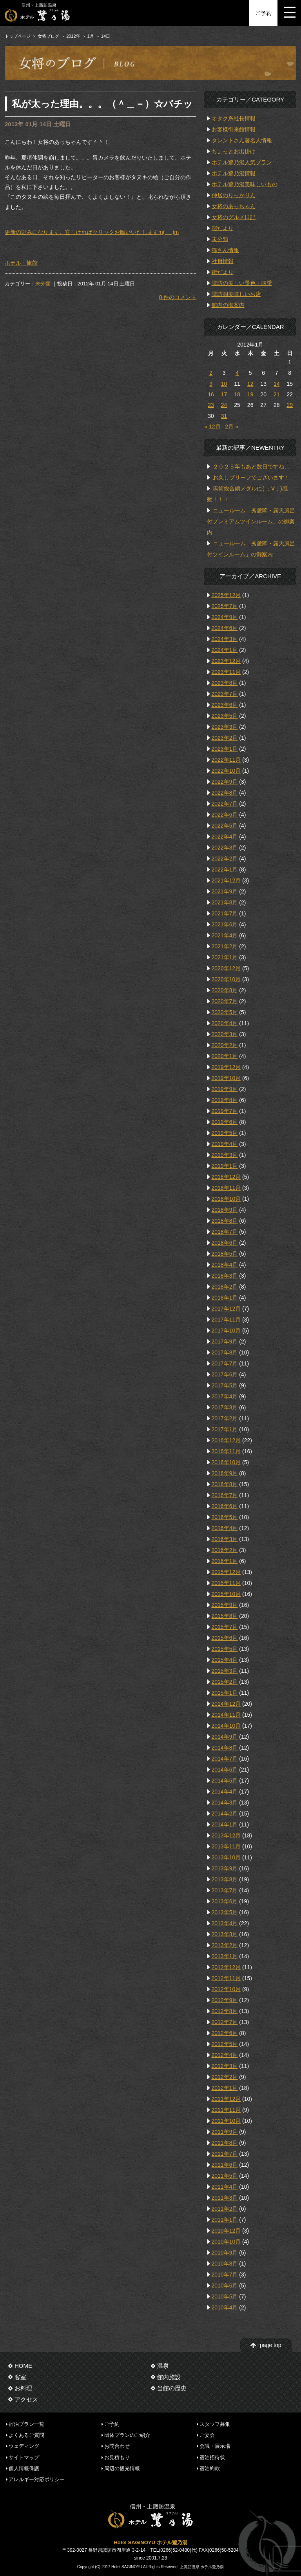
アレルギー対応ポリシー (37, 2479)
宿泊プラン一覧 (26, 2424)
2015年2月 (225, 1682)
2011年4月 (225, 2187)
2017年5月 (225, 1385)
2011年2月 (225, 2209)
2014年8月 (225, 1748)
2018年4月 (225, 1265)
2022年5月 (225, 825)
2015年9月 (225, 1605)
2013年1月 (225, 1956)
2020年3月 (225, 1034)
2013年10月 (226, 1857)
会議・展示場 (214, 2446)
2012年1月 (225, 2088)
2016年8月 (225, 1484)
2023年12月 (226, 661)
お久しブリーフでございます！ (251, 477)
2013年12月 (226, 1835)
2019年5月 (225, 1133)
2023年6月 (225, 705)
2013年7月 (225, 1890)
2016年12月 (226, 1440)
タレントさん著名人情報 (242, 140)
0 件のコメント (178, 297)
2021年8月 (225, 902)
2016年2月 (225, 1550)
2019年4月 (225, 1144)
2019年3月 (225, 1155)
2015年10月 (226, 1594)
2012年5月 (225, 2044)
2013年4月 (225, 1923)
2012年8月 (225, 2011)
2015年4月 (225, 1660)
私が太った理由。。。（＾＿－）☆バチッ (102, 103)
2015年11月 (226, 1583)
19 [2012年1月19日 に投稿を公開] (250, 394)
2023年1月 (225, 749)
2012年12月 (226, 1967)
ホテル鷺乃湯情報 (234, 173)
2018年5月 (225, 1254)
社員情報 (223, 261)
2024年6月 (225, 628)
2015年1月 (225, 1693)
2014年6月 (225, 1769)
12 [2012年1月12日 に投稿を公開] (250, 384)
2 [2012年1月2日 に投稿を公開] (210, 373)
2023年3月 (225, 727)
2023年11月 (226, 672)
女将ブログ (48, 36)
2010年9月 (225, 2252)
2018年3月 (225, 1276)
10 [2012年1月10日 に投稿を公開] (224, 384)
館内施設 (169, 2377)
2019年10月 (226, 1078)
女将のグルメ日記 (234, 217)
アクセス (26, 2399)
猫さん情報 (225, 250)
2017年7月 (225, 1363)
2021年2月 (225, 946)
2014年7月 (225, 1758)
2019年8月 (225, 1100)
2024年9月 (225, 617)
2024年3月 (225, 639)
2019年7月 (225, 1111)
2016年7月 (225, 1495)
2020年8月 (225, 990)
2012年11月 (226, 1978)
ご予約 (263, 13)
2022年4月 (225, 836)
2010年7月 (225, 2274)
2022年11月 (226, 760)
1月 (90, 36)
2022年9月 (225, 782)
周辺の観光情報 (122, 2468)
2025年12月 (226, 595)
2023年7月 (225, 694)
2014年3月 (225, 1802)
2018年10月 (226, 1199)
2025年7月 (225, 606)
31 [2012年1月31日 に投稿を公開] (224, 416)
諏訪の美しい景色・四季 (242, 283)
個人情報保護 (24, 2468)
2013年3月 (225, 1934)
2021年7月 (225, 913)
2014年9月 (225, 1737)
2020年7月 (225, 1001)
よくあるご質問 (26, 2435)
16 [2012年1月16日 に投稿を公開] (211, 394)
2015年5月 (225, 1649)
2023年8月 (225, 683)
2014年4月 (225, 1791)
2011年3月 (225, 2198)
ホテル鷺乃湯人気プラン (242, 162)
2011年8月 (225, 2143)
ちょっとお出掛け (234, 151)
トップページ (18, 36)
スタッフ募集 (214, 2424)
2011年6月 (225, 2165)
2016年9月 (225, 1473)
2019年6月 (225, 1122)
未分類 (43, 284)
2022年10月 (226, 771)
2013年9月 (225, 1868)
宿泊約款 (209, 2468)
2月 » (231, 426)
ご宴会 (207, 2435)
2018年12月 (226, 1177)
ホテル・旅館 (21, 263)
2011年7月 (225, 2154)
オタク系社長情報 (234, 118)
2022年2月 (225, 858)
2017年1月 (225, 1429)
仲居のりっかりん (234, 195)
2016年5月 (225, 1517)
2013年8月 (225, 1879)
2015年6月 (225, 1638)
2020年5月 (225, 1012)
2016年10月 (226, 1462)
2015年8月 (225, 1616)
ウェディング (24, 2446)
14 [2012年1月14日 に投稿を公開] (277, 384)
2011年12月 (226, 2099)
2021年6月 (225, 924)
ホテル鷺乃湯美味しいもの (244, 184)
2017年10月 (226, 1330)
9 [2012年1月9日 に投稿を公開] (210, 384)
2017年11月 (226, 1319)
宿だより (223, 228)
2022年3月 (225, 847)
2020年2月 (225, 1045)
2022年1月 (225, 869)
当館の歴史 (172, 2388)
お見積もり (117, 2457)
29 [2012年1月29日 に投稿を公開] (289, 405)
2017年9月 (225, 1341)
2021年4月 (225, 935)
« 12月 (212, 426)
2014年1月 (225, 1824)
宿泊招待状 (212, 2457)
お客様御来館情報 (234, 129)
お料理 (23, 2388)
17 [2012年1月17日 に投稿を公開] (224, 394)
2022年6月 (225, 814)
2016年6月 (225, 1506)
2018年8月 (225, 1221)
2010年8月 (225, 2263)
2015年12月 (226, 1572)
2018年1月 (225, 1297)
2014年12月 (226, 1704)
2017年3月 (225, 1407)
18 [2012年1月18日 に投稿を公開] (237, 394)
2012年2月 (225, 2077)
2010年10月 (226, 2241)
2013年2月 (225, 1945)
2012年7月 (225, 2022)
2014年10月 (226, 1726)
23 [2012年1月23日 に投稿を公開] (211, 405)
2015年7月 (225, 1627)
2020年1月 (225, 1056)
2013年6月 (225, 1901)
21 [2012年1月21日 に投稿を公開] (277, 394)
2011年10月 (226, 2121)
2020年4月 (225, 1023)
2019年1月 (225, 1166)
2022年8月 (225, 793)
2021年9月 (225, 891)
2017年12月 (226, 1308)
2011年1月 (225, 2220)
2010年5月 (225, 2296)
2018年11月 (226, 1188)
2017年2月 (225, 1418)
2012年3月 (225, 2066)
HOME (23, 2365)
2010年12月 (226, 2230)
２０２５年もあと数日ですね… (251, 466)
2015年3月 (225, 1671)
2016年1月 (225, 1561)
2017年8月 (225, 1352)
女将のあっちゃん (234, 206)
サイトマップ (24, 2457)
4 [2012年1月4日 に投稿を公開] (237, 373)
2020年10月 (226, 979)
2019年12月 (226, 1067)
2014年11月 (226, 1715)
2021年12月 (226, 880)
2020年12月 (226, 968)
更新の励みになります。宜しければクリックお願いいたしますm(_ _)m (92, 232)
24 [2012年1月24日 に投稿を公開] (224, 405)
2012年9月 (225, 2000)
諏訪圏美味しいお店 (236, 294)
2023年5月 (225, 716)
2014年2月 (225, 1813)
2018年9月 (225, 1210)
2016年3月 (225, 1539)
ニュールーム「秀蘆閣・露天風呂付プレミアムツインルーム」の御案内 (251, 521)
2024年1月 (225, 650)
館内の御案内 (228, 305)
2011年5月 (225, 2176)
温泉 (163, 2365)
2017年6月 (225, 1374)
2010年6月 (225, 2285)
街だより (223, 272)
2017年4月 (225, 1396)
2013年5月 (225, 1912)
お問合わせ (117, 2446)
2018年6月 (225, 1243)
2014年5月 (225, 1780)
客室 (20, 2377)
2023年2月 (225, 738)
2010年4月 (225, 2307)
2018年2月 (225, 1286)
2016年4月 (225, 1528)
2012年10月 (226, 1989)
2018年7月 (225, 1232)
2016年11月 (226, 1451)
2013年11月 (226, 1846)
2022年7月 (225, 804)
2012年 (73, 36)
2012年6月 (225, 2033)
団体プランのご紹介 (127, 2435)
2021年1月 (225, 957)
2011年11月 (226, 2110)
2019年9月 (225, 1089)
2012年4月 (225, 2055)
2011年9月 (225, 2132)
